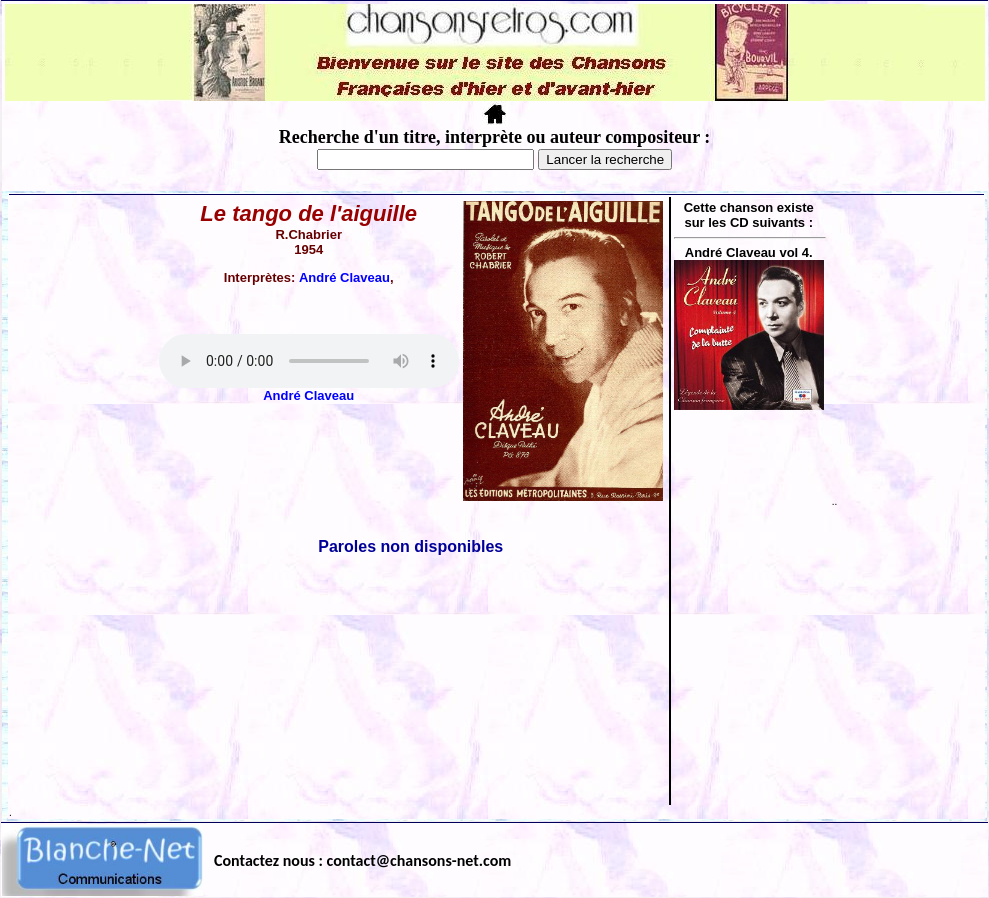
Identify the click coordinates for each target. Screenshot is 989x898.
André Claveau (344, 277)
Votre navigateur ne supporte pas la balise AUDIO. (309, 361)
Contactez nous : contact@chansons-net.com (362, 860)
